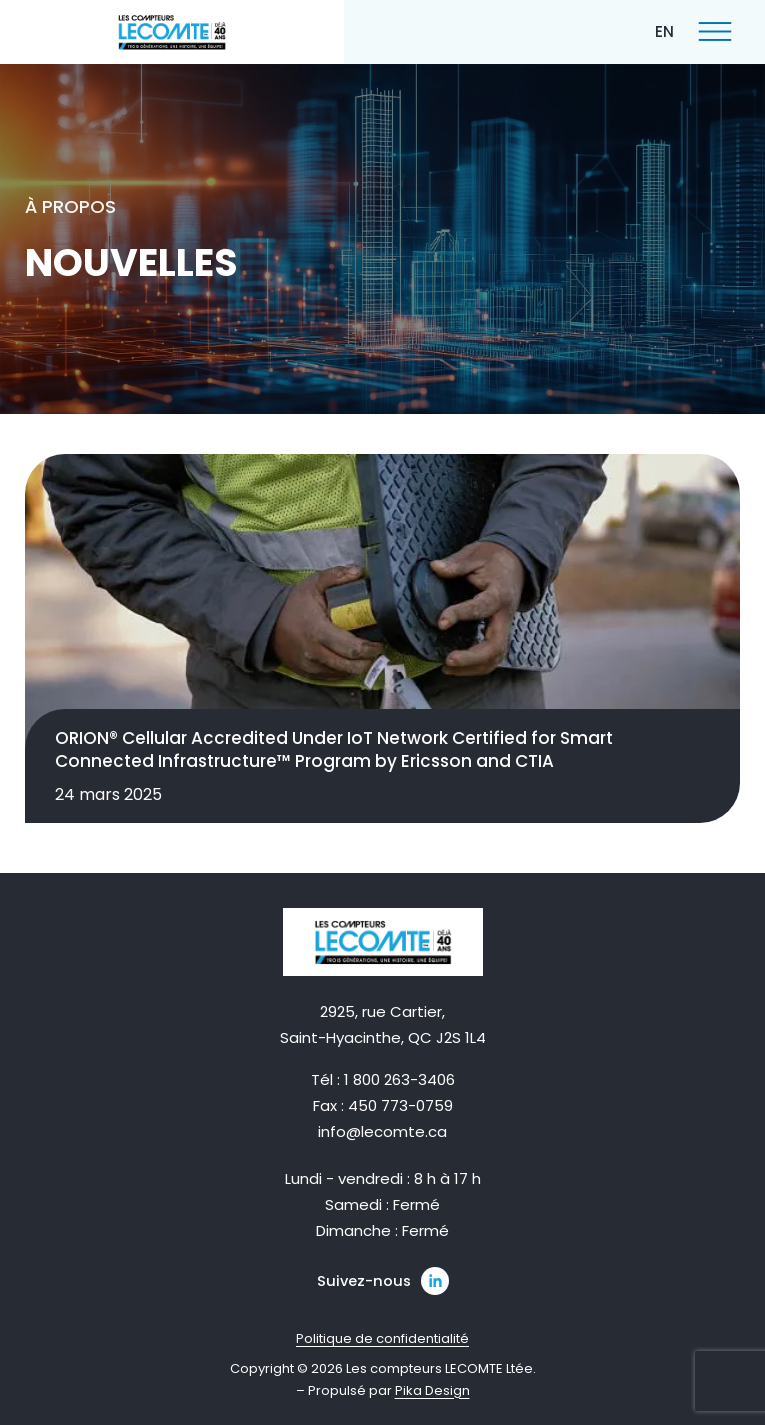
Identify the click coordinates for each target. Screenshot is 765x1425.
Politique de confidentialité (382, 1338)
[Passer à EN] (664, 31)
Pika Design (432, 1390)
